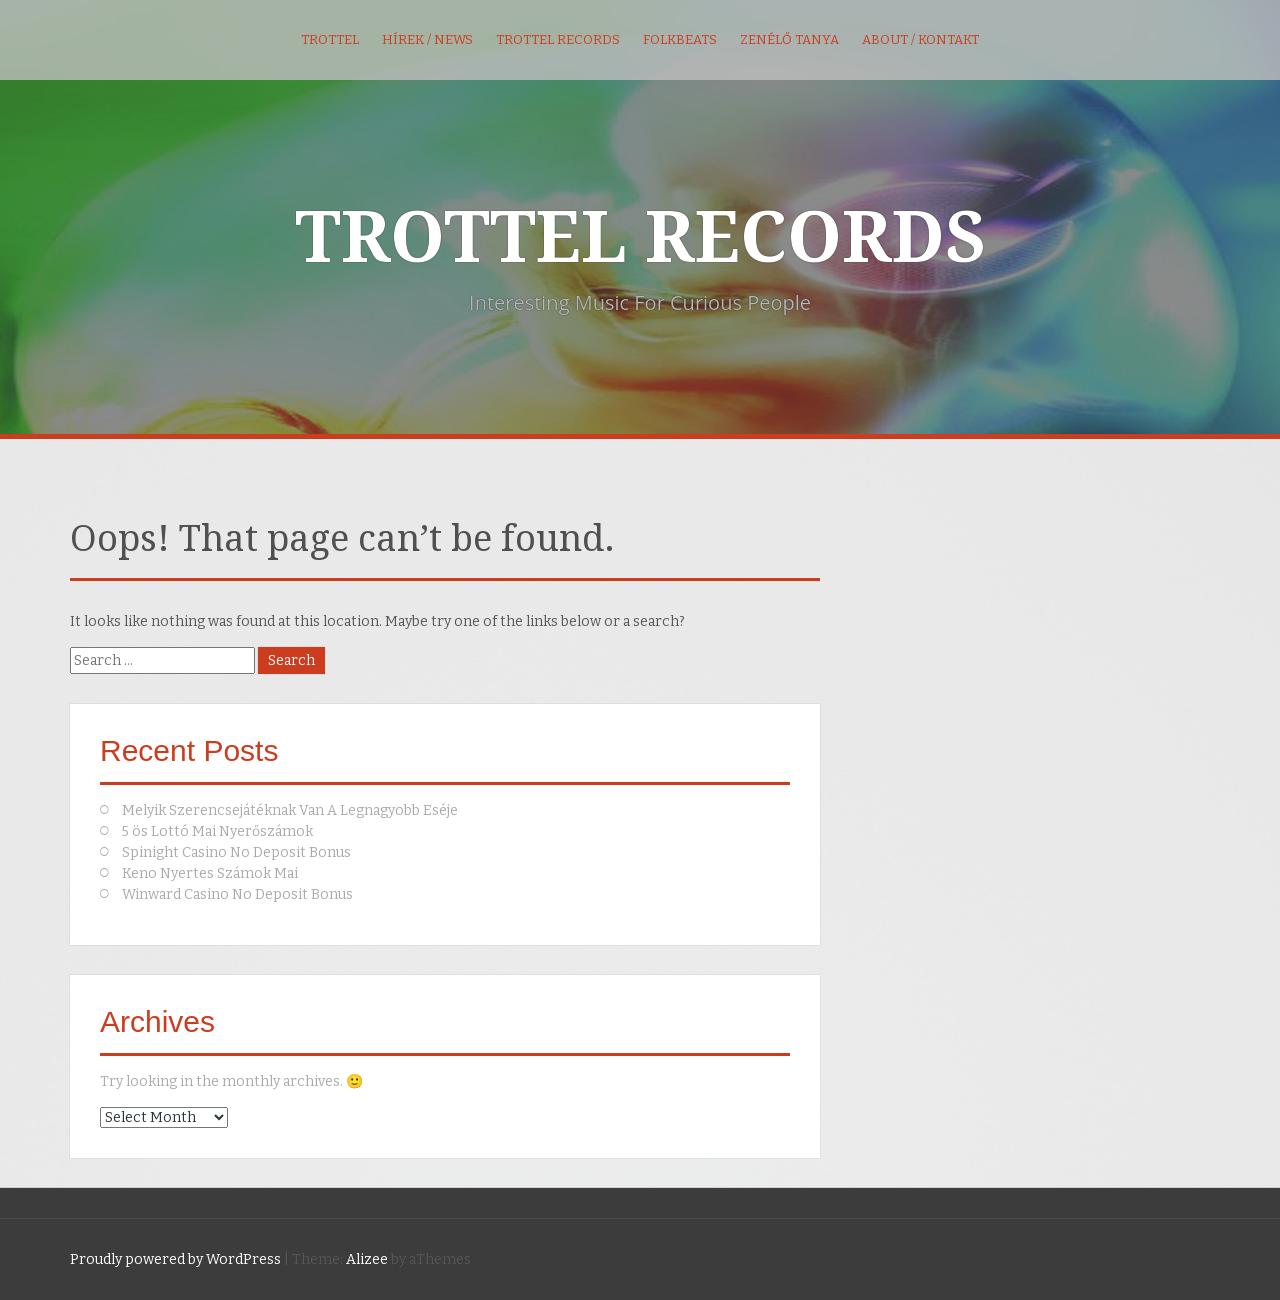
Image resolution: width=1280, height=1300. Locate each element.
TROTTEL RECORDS (640, 238)
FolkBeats (680, 39)
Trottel (330, 39)
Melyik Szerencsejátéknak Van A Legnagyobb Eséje (290, 810)
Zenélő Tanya (789, 39)
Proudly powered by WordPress (175, 1259)
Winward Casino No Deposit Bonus (237, 894)
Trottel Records (558, 39)
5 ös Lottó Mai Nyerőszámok (217, 831)
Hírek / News (427, 39)
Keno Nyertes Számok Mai (210, 873)
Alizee (367, 1259)
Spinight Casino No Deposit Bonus (236, 852)
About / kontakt (920, 39)
